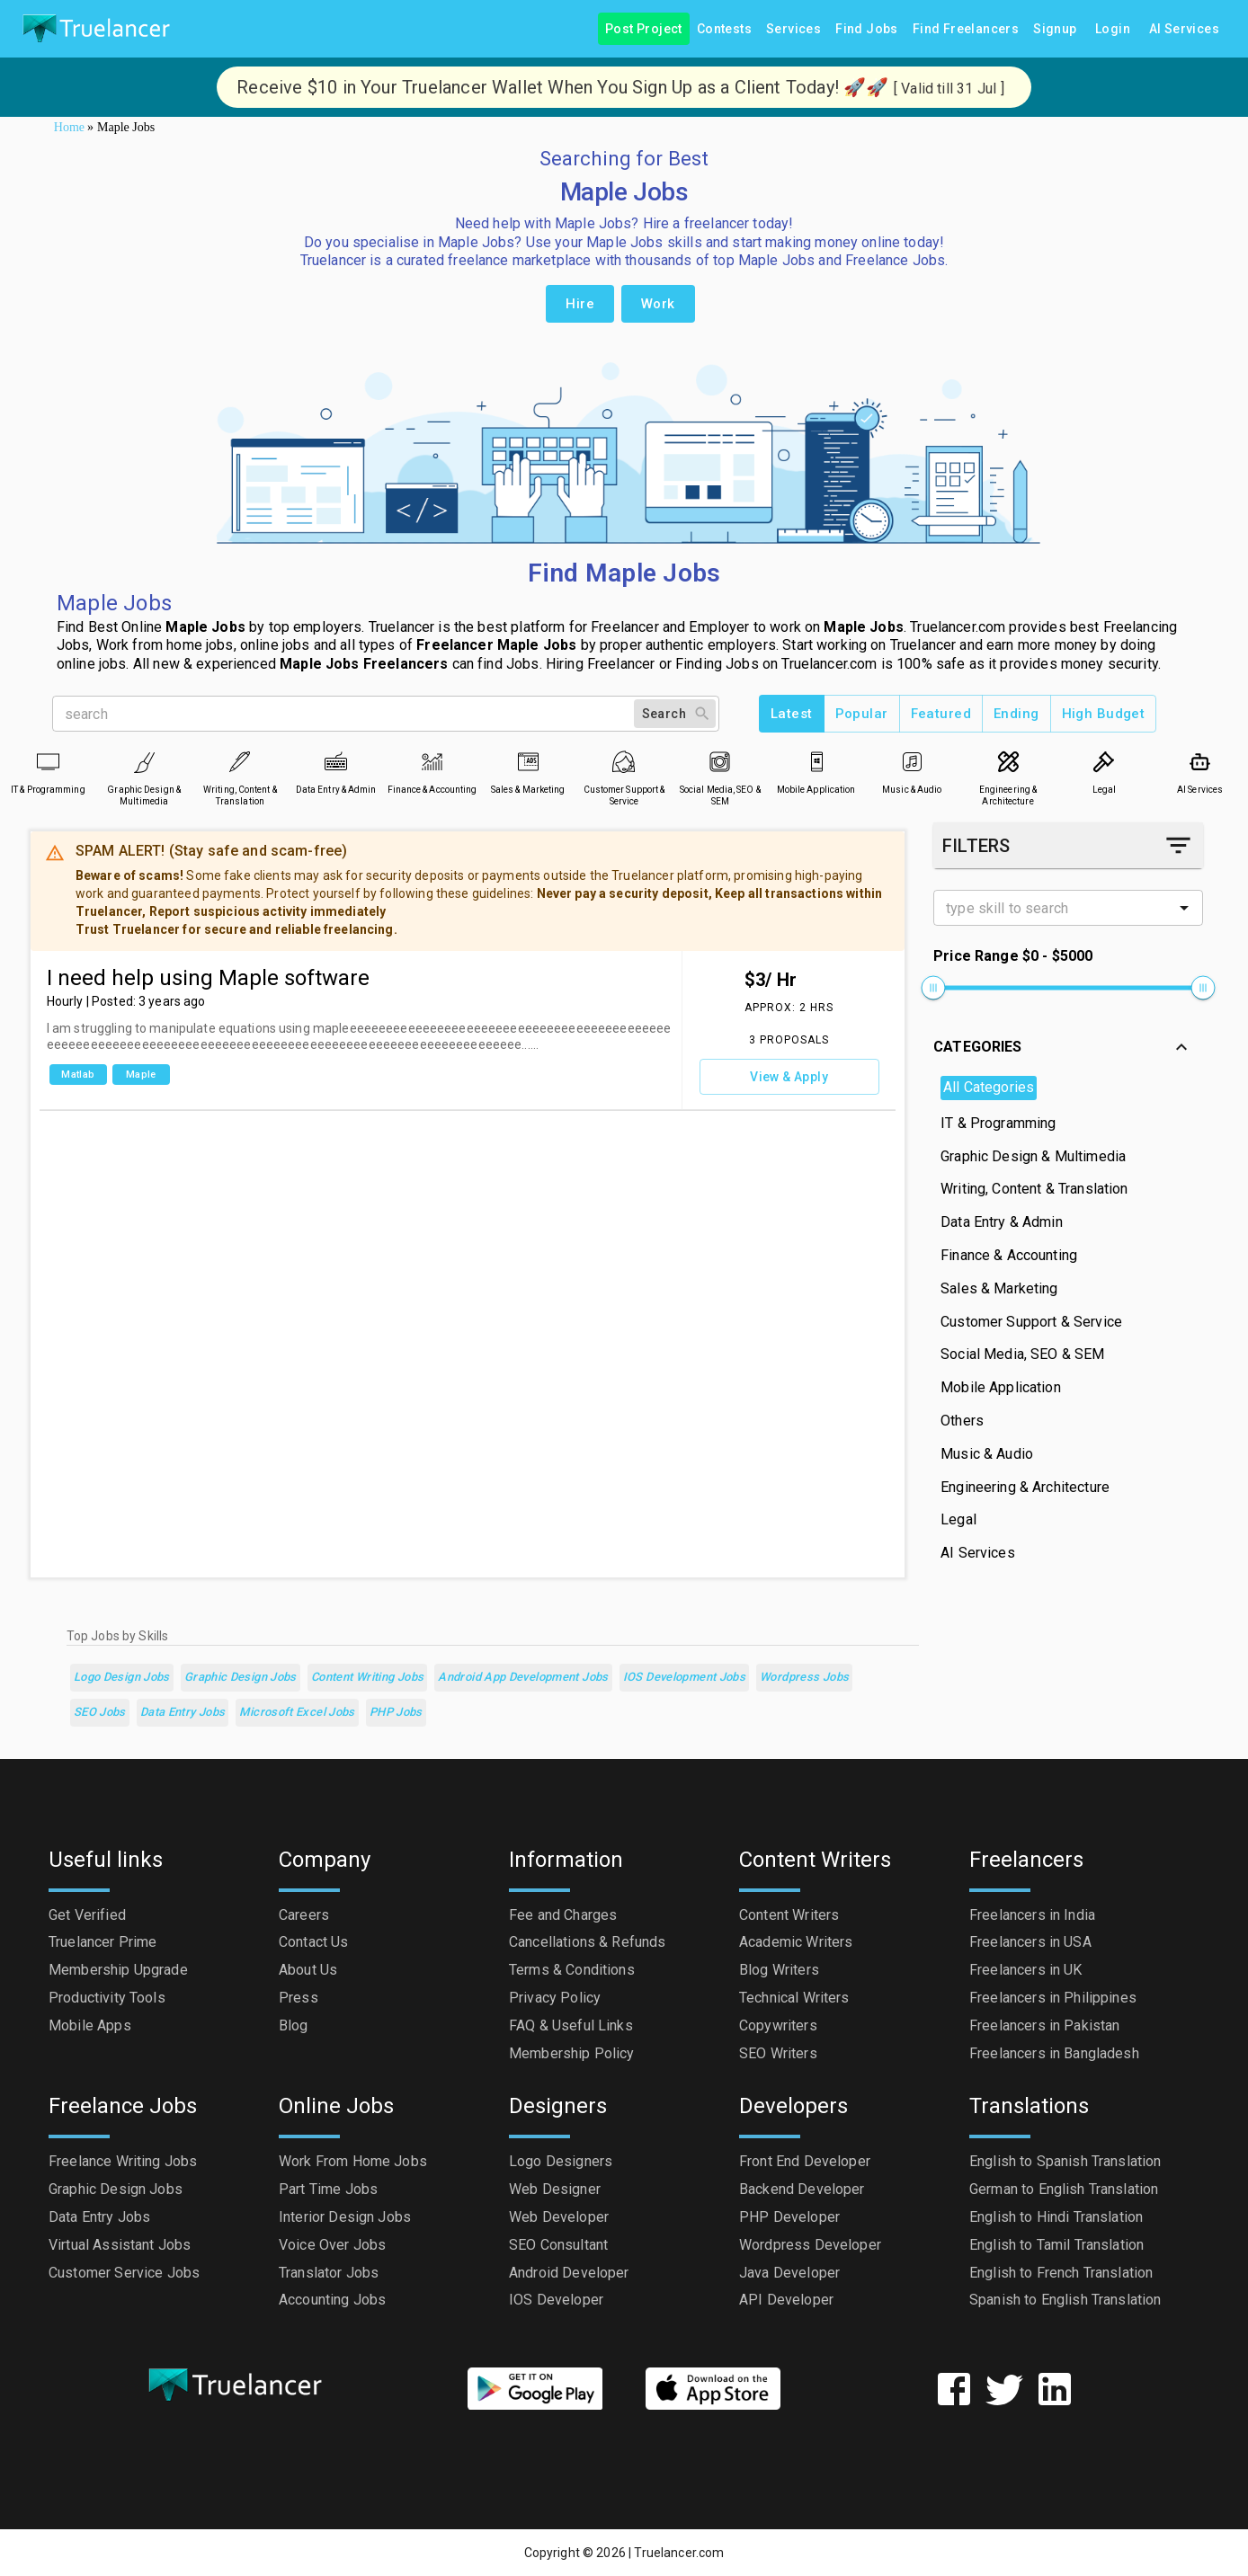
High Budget (1103, 714)
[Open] (1184, 907)
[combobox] (1053, 907)
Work (658, 304)
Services (793, 29)
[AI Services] (1200, 762)
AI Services (1184, 29)
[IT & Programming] (48, 762)
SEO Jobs (99, 1713)
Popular (862, 714)
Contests (724, 29)
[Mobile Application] (816, 762)
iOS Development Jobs (684, 1678)
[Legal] (1104, 762)
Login (1113, 29)
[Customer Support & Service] (624, 762)
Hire (580, 304)
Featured (941, 714)
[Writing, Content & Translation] (240, 762)
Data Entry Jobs (183, 1713)
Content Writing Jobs (367, 1678)
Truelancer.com (679, 2552)
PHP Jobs (396, 1713)
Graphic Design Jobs (240, 1678)
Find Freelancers (965, 29)
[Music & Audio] (912, 762)
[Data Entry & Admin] (336, 762)
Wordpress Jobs (804, 1678)
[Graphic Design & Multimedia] (144, 762)
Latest (792, 714)
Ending (1016, 714)
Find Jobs (866, 29)
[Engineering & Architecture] (1008, 762)
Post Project (644, 29)
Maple (141, 1074)
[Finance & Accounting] (432, 762)
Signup (1054, 29)
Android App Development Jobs (522, 1678)
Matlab (78, 1074)
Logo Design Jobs (122, 1678)
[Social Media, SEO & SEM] (720, 762)
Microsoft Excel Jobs (297, 1713)
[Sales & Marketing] (528, 762)
